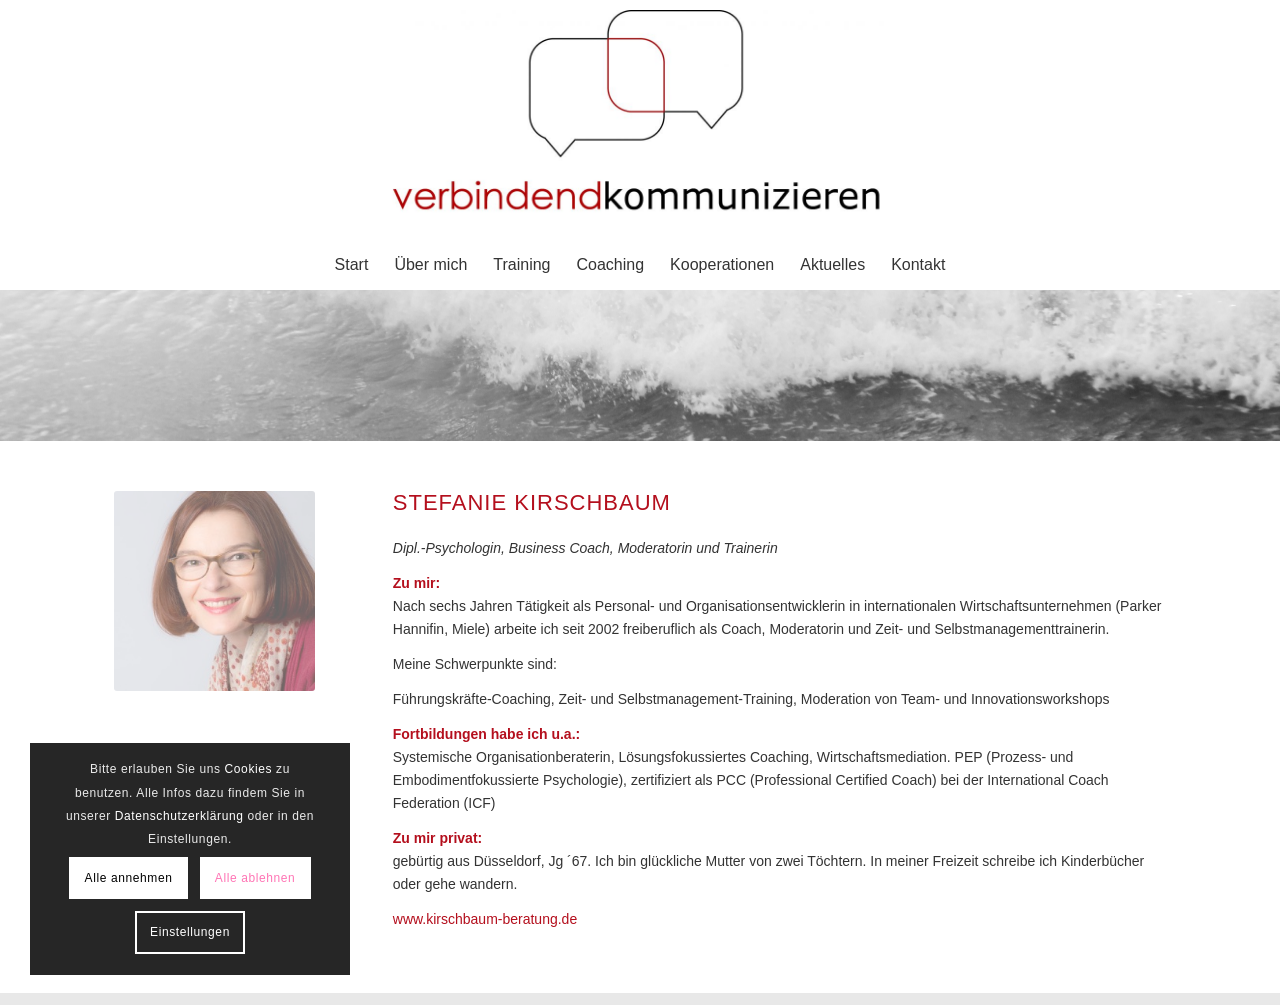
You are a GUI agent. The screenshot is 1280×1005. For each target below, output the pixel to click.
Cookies (249, 769)
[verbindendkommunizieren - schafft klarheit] (639, 115)
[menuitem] (352, 265)
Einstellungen (190, 932)
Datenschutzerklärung (179, 816)
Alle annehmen (129, 878)
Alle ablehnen (255, 878)
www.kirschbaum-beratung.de (485, 919)
